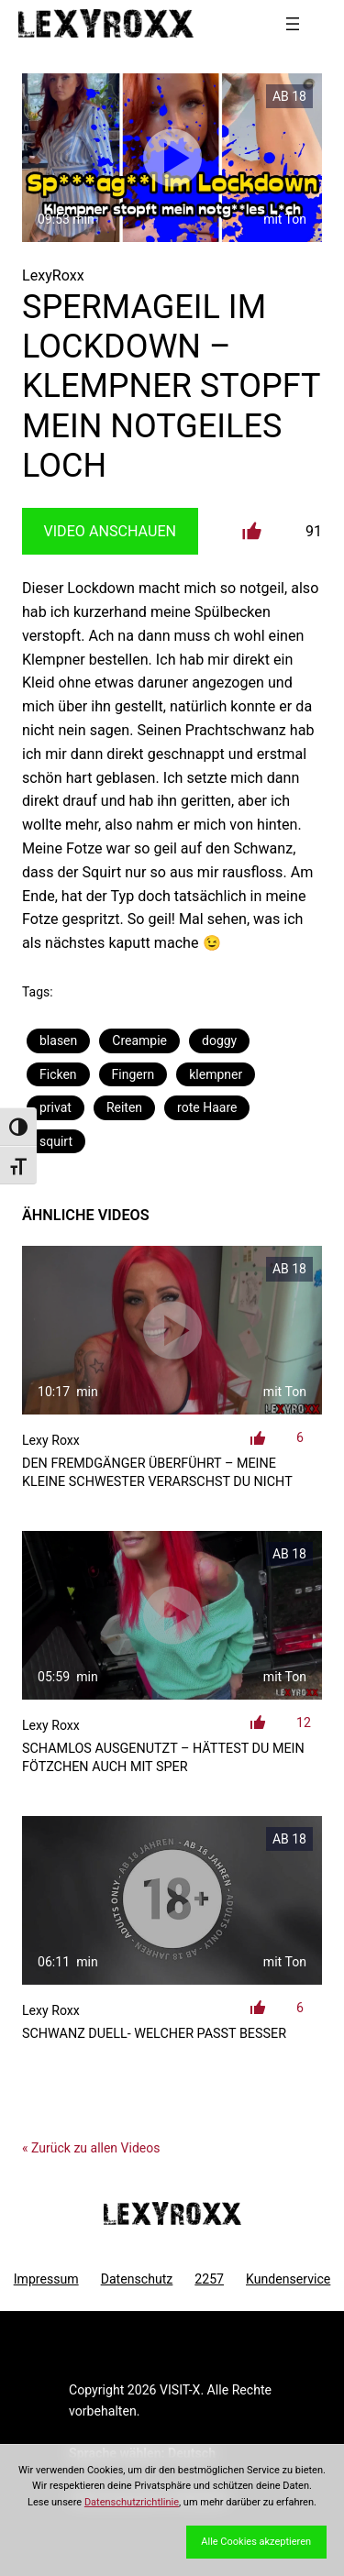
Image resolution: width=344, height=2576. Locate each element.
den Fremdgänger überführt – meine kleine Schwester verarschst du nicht (157, 1473)
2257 (209, 2279)
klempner (215, 1074)
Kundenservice (288, 2279)
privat (55, 1107)
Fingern (133, 1074)
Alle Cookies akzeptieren (256, 2542)
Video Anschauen (109, 531)
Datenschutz (137, 2279)
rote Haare (207, 1107)
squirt (55, 1141)
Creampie (139, 1040)
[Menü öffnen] (293, 24)
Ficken (58, 1074)
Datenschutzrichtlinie (131, 2502)
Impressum (46, 2279)
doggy (219, 1040)
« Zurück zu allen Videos (91, 2148)
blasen (58, 1040)
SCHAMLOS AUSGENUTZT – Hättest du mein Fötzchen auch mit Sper (163, 1758)
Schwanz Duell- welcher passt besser (154, 2034)
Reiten (124, 1107)
